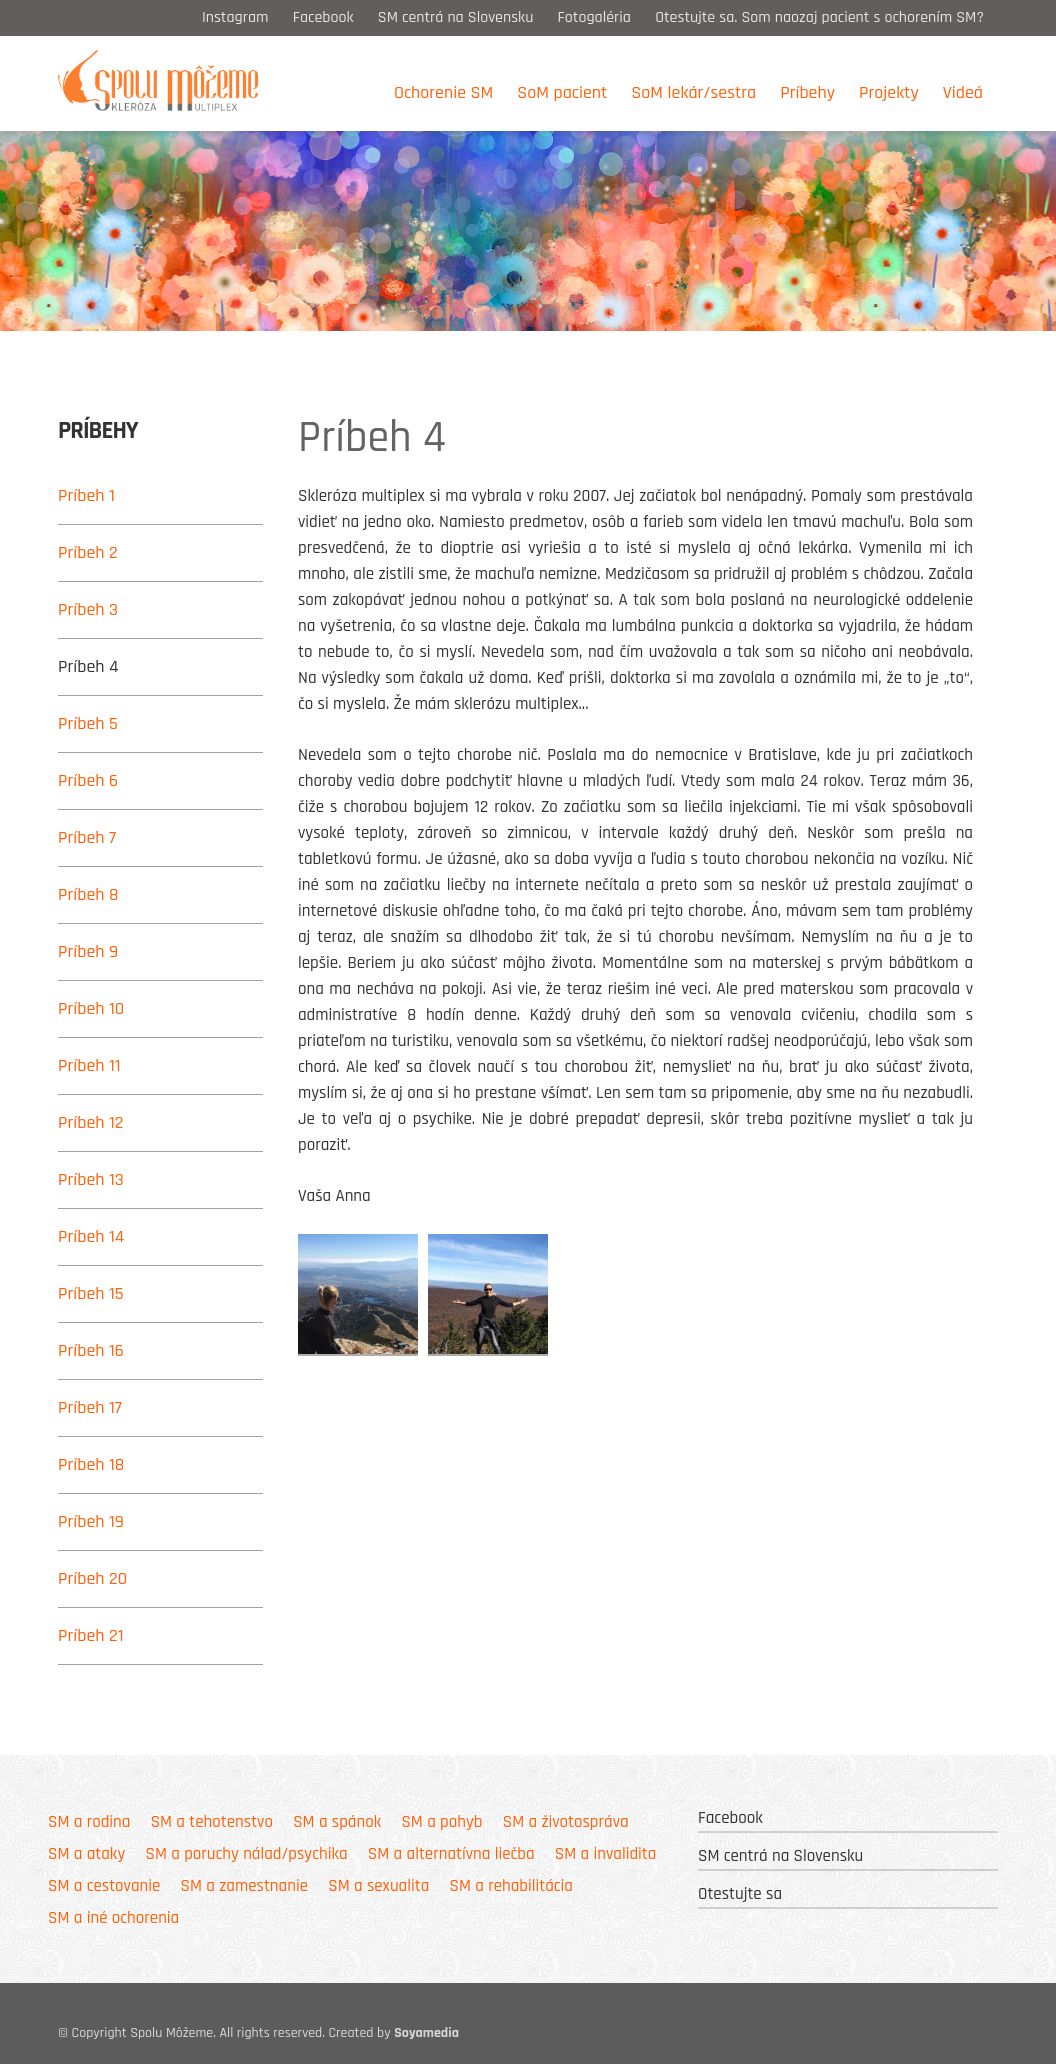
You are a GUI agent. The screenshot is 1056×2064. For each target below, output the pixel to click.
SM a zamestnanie (244, 1886)
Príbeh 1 (86, 495)
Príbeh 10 (91, 1008)
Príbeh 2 (88, 552)
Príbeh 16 (91, 1350)
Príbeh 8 (88, 894)
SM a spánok (337, 1822)
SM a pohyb (441, 1822)
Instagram (235, 17)
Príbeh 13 (91, 1179)
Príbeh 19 (91, 1521)
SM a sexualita (378, 1886)
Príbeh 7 (87, 837)
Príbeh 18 (91, 1464)
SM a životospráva (566, 1822)
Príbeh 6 (88, 780)
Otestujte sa (740, 1894)
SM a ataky (86, 1854)
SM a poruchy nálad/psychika (246, 1854)
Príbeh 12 (91, 1122)
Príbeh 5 (88, 723)
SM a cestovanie (104, 1886)
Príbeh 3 (88, 609)
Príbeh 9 (88, 951)
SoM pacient (562, 92)
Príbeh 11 (89, 1065)
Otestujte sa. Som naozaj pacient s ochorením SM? (821, 17)
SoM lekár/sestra (693, 92)
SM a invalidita (606, 1854)
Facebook (323, 17)
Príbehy (807, 92)
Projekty (889, 92)
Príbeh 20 (92, 1578)
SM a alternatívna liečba (451, 1854)
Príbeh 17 (90, 1407)
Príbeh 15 (91, 1293)
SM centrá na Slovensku (456, 17)
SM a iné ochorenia (113, 1918)
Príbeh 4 (88, 666)
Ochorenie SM (443, 92)
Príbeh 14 (91, 1236)
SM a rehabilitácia (511, 1886)
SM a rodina (89, 1822)
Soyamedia (426, 2033)
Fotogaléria (594, 17)
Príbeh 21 (91, 1635)
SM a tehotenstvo (212, 1822)
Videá (963, 92)
